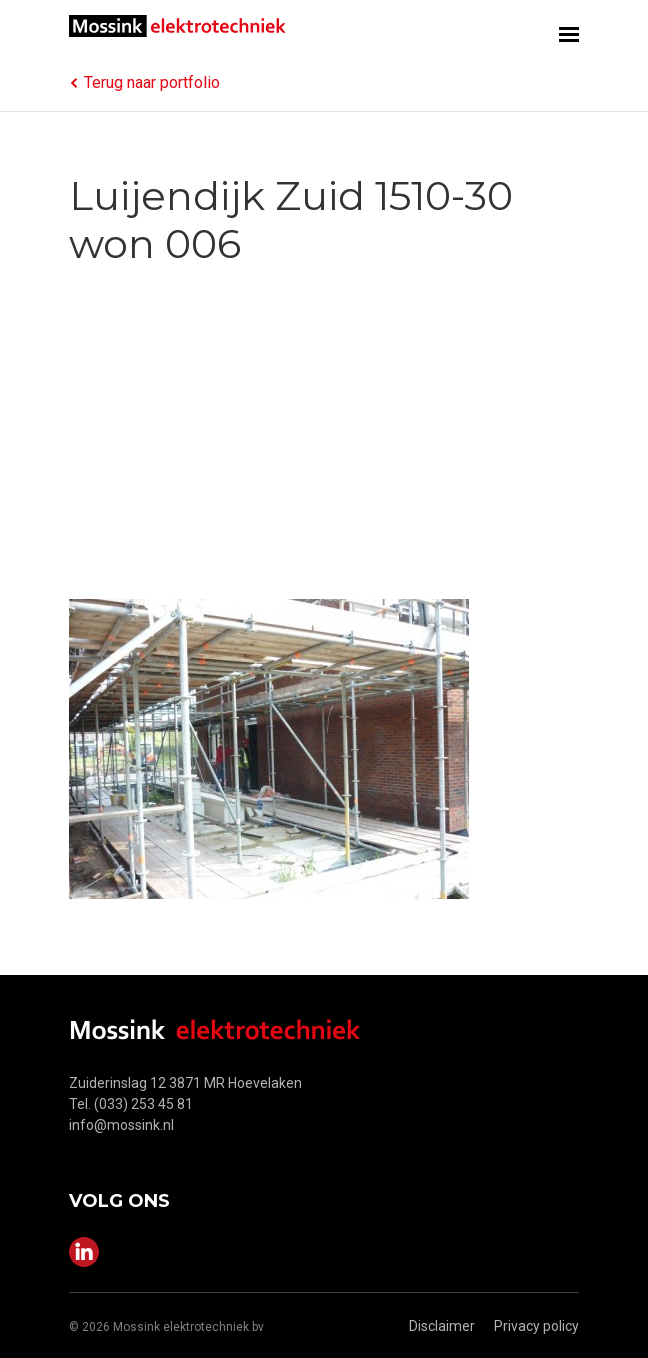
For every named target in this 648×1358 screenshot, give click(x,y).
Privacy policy (536, 1326)
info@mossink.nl (121, 1125)
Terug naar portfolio (144, 82)
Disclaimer (442, 1326)
